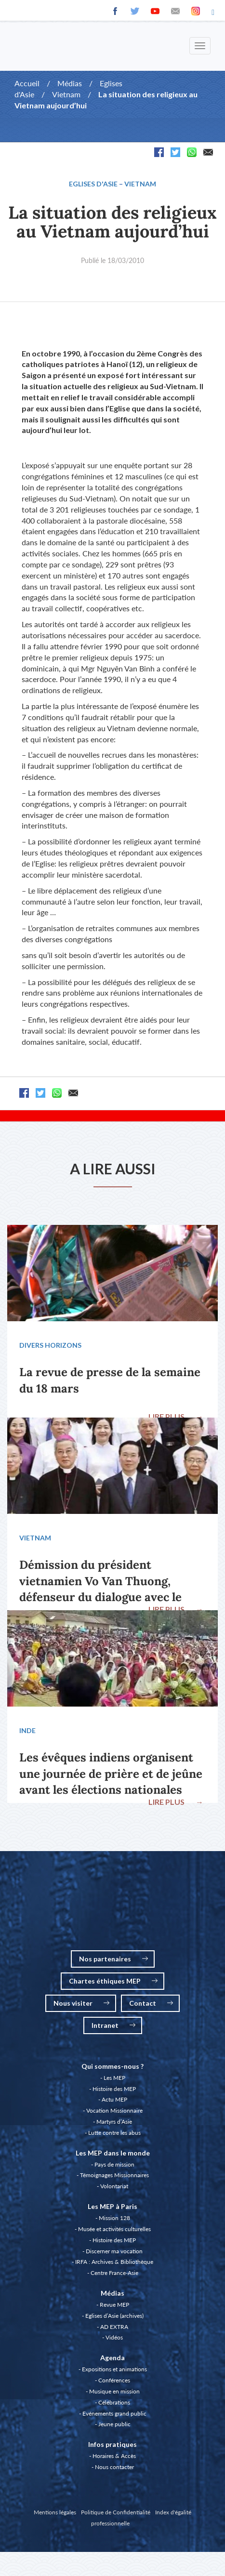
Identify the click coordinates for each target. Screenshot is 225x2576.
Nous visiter (81, 2003)
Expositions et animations (114, 2369)
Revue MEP (114, 2304)
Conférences (114, 2380)
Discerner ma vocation (114, 2251)
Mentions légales (55, 2512)
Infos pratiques (112, 2444)
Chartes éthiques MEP (113, 1981)
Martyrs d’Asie (114, 2121)
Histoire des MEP (114, 2088)
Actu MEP (114, 2099)
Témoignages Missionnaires (114, 2175)
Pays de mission (114, 2164)
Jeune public (114, 2424)
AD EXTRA (114, 2326)
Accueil (27, 83)
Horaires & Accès (114, 2455)
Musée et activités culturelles (114, 2229)
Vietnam (66, 94)
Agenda (112, 2357)
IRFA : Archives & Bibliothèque (114, 2261)
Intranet (113, 2025)
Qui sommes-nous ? (112, 2066)
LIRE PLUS (175, 1416)
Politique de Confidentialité (115, 2512)
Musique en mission (114, 2391)
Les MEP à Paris (112, 2206)
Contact (151, 2003)
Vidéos (114, 2337)
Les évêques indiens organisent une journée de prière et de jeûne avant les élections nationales (110, 1773)
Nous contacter (114, 2467)
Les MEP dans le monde (113, 2153)
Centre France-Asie (114, 2272)
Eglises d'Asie (93, 184)
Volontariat (114, 2186)
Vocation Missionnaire (114, 2110)
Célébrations (114, 2402)
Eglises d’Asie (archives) (114, 2315)
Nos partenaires (113, 1959)
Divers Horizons (50, 1345)
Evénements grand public (114, 2413)
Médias (69, 83)
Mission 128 (114, 2217)
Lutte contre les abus (114, 2132)
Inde (27, 1730)
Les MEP (114, 2077)
